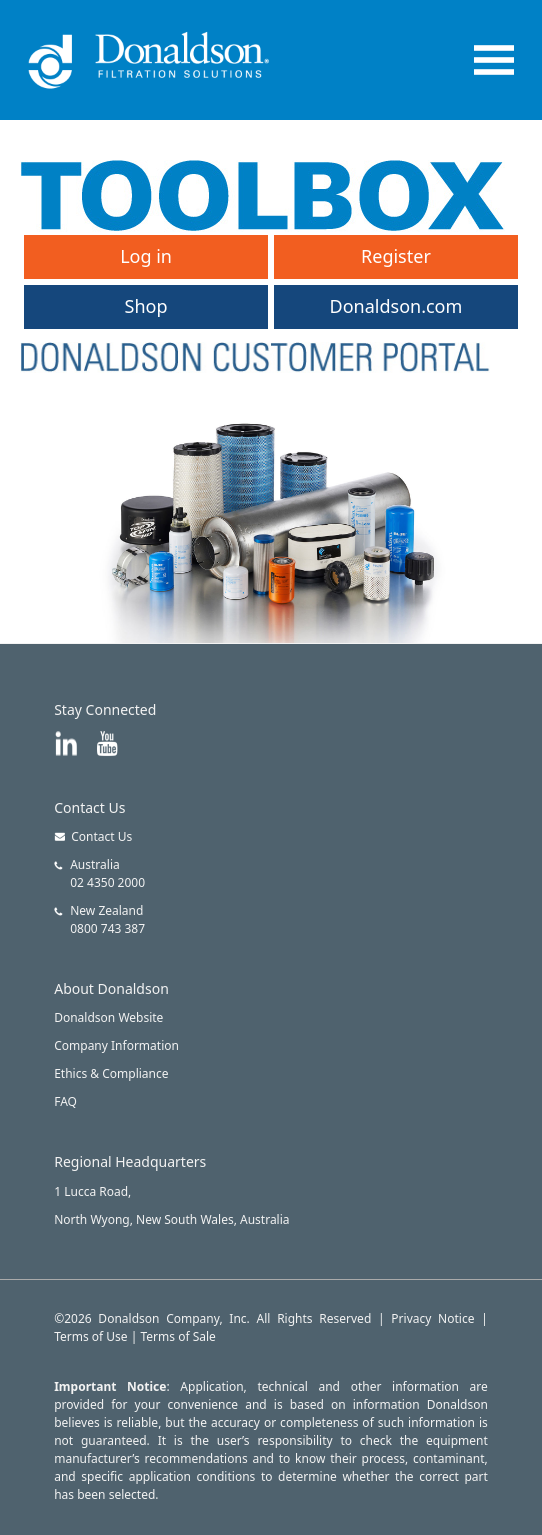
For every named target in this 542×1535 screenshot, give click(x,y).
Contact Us (93, 836)
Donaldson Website (108, 1017)
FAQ (65, 1101)
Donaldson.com (396, 306)
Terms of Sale (178, 1336)
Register (396, 256)
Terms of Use (90, 1336)
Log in (146, 256)
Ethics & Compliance (111, 1073)
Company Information (116, 1045)
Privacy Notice (432, 1318)
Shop (146, 306)
